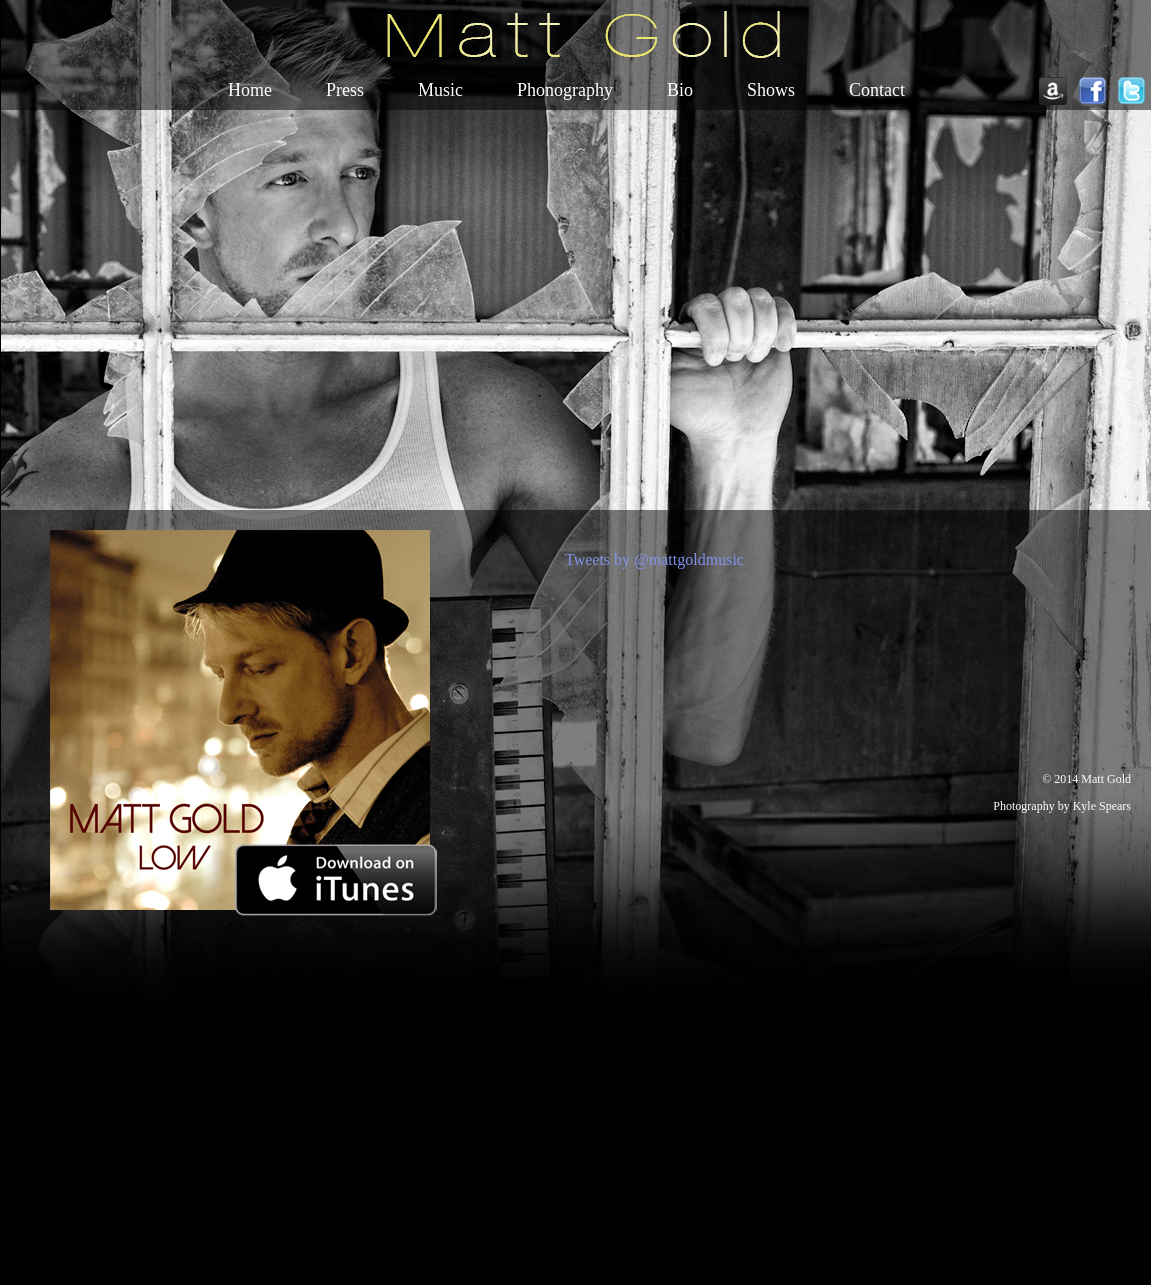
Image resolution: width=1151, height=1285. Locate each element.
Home (250, 90)
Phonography (565, 90)
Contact (877, 90)
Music (440, 90)
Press (345, 90)
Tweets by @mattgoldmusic (654, 559)
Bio (680, 90)
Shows (771, 90)
